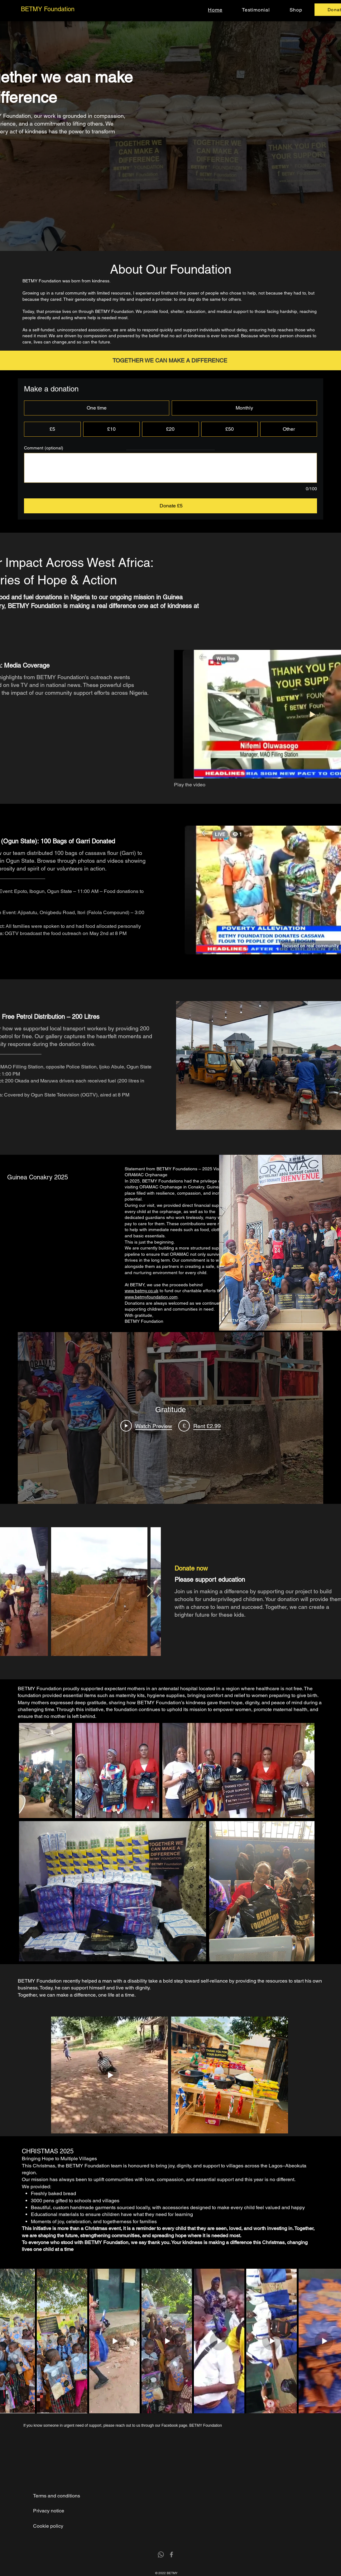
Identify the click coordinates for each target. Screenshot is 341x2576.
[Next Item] (150, 1591)
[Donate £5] (170, 505)
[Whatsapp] (161, 2554)
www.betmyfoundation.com (151, 1296)
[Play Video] (146, 1425)
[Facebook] (171, 2554)
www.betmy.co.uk (141, 1290)
